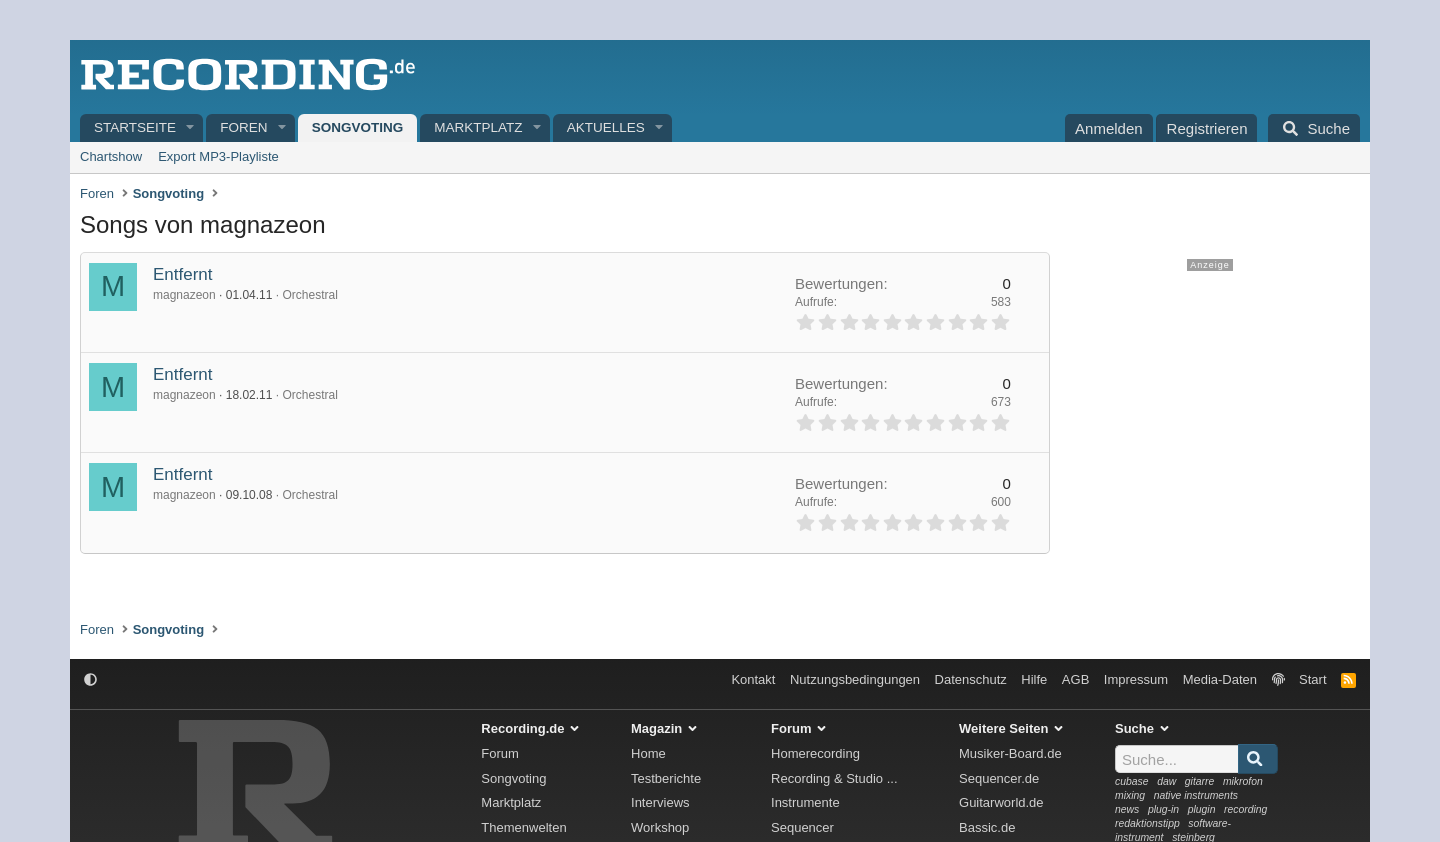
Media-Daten (1220, 679)
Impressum (1136, 679)
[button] (191, 128)
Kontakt (753, 679)
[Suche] (1314, 128)
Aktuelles (606, 127)
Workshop (660, 827)
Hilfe (1034, 679)
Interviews (660, 802)
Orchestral (309, 295)
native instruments (1196, 795)
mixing (1130, 795)
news (1127, 809)
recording (1245, 809)
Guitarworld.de (1001, 802)
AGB (1075, 679)
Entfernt (183, 274)
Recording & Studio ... (834, 778)
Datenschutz (971, 679)
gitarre (1199, 781)
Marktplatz (478, 127)
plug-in (1163, 809)
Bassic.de (987, 827)
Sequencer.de (999, 778)
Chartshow (111, 156)
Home (648, 753)
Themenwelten (523, 827)
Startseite (135, 127)
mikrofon (1243, 781)
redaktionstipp (1147, 823)
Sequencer (802, 827)
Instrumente (805, 802)
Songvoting (358, 127)
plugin (1202, 809)
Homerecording (815, 753)
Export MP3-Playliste (218, 156)
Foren (243, 127)
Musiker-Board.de (1010, 753)
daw (1166, 781)
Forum (500, 753)
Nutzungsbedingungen (855, 679)
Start (1312, 679)
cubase (1132, 781)
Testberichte (666, 778)
